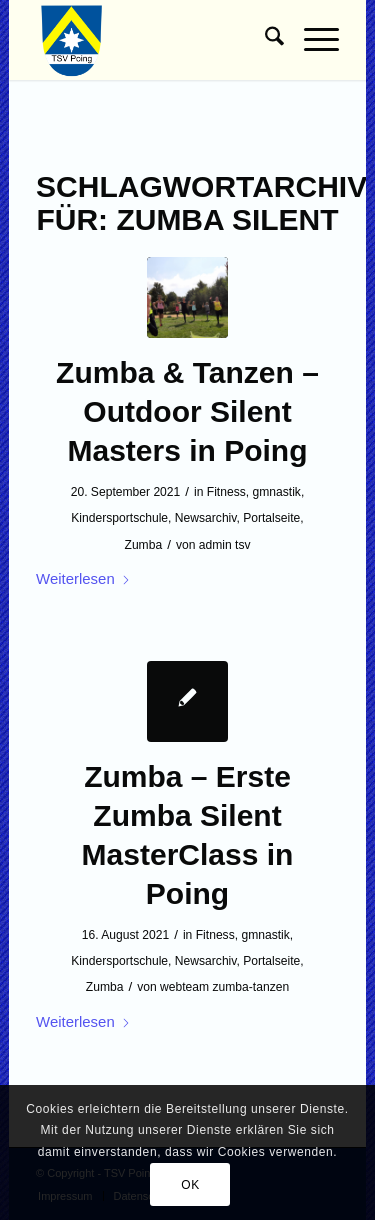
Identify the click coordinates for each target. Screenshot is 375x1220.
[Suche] (264, 40)
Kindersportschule (119, 518)
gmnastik (277, 492)
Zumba (144, 545)
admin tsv (225, 545)
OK (190, 1185)
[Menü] (311, 40)
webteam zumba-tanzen (224, 987)
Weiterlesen (83, 578)
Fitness (226, 492)
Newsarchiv (206, 518)
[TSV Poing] (157, 40)
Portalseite (271, 518)
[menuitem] (264, 40)
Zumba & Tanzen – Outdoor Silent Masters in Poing (187, 411)
